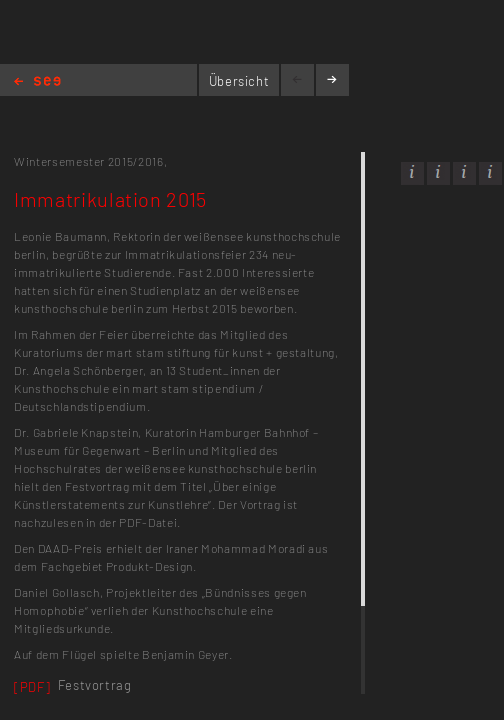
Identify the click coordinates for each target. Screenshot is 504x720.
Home (37, 82)
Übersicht (239, 81)
